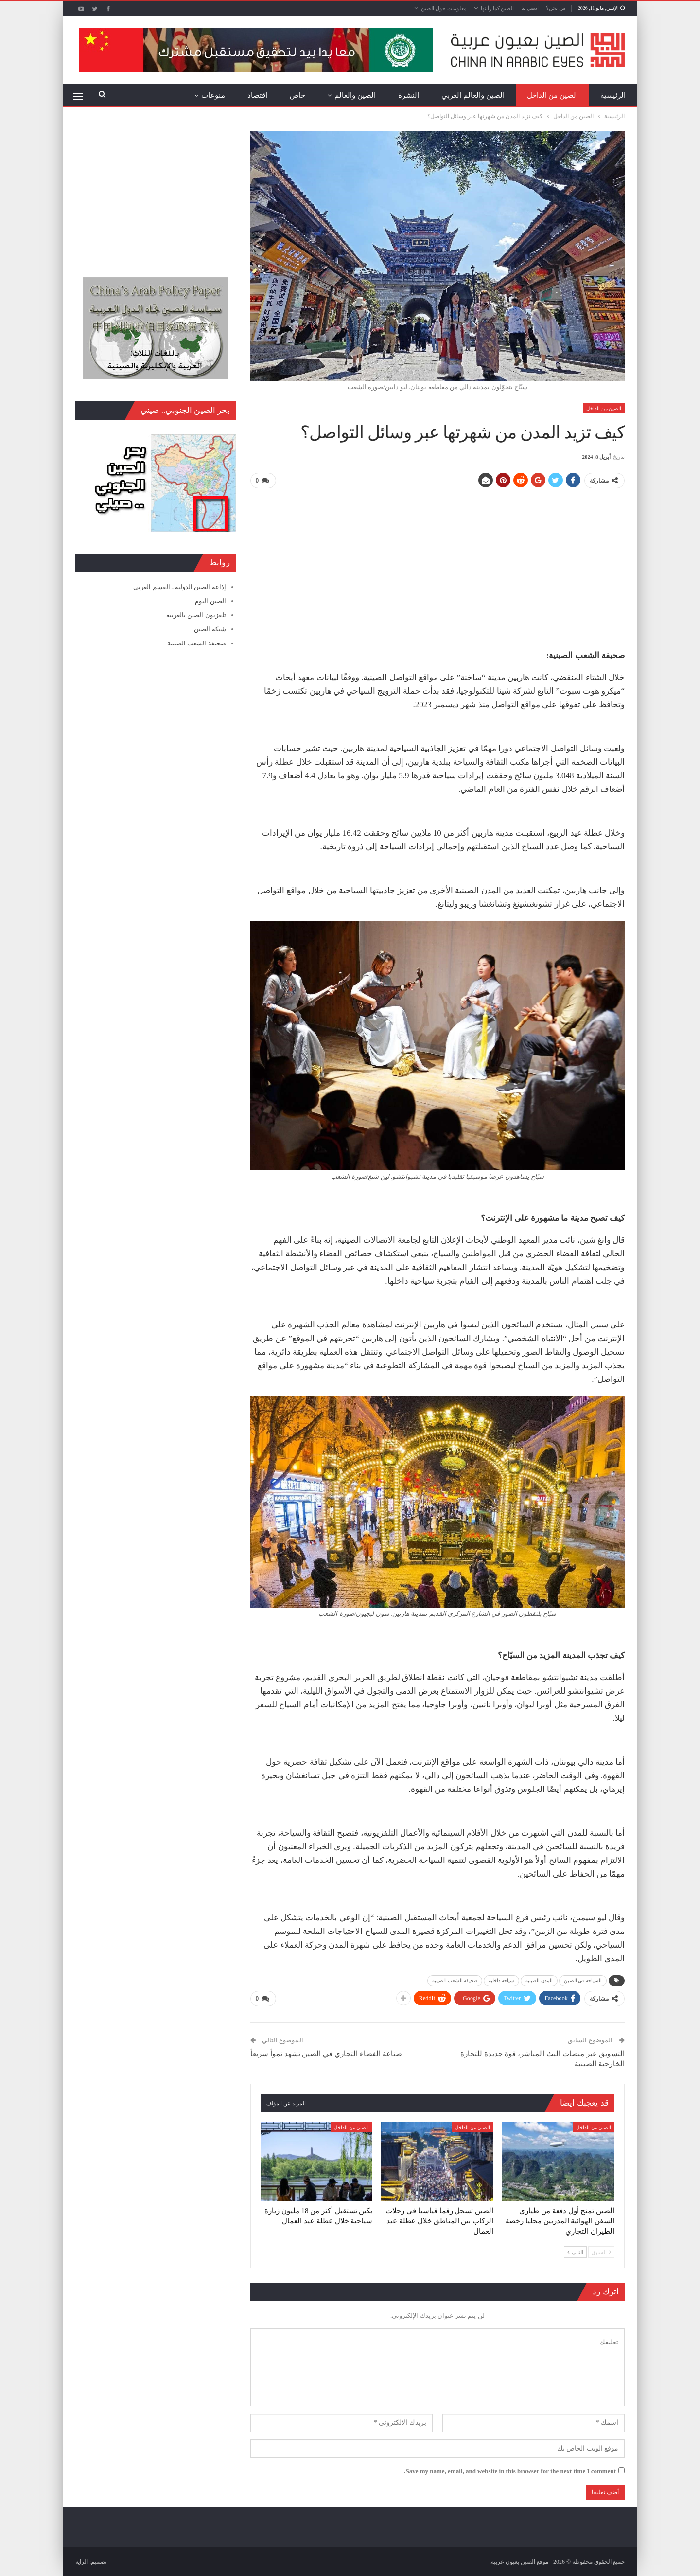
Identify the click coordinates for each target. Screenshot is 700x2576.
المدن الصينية (539, 1980)
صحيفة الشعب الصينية (454, 1980)
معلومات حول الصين (444, 8)
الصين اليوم (210, 601)
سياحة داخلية (501, 1980)
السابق (601, 2251)
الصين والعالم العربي (473, 95)
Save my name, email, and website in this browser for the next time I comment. (510, 2470)
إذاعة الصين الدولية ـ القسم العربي (179, 586)
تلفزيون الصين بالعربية (196, 615)
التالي (575, 2251)
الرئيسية (613, 95)
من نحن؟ (556, 8)
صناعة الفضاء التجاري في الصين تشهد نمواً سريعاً (326, 2053)
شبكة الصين (210, 629)
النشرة (408, 95)
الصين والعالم (355, 95)
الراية (81, 2561)
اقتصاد (257, 95)
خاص (297, 95)
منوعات (213, 95)
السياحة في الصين (583, 1980)
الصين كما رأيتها (497, 8)
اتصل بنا (530, 8)
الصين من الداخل (552, 95)
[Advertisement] (437, 565)
